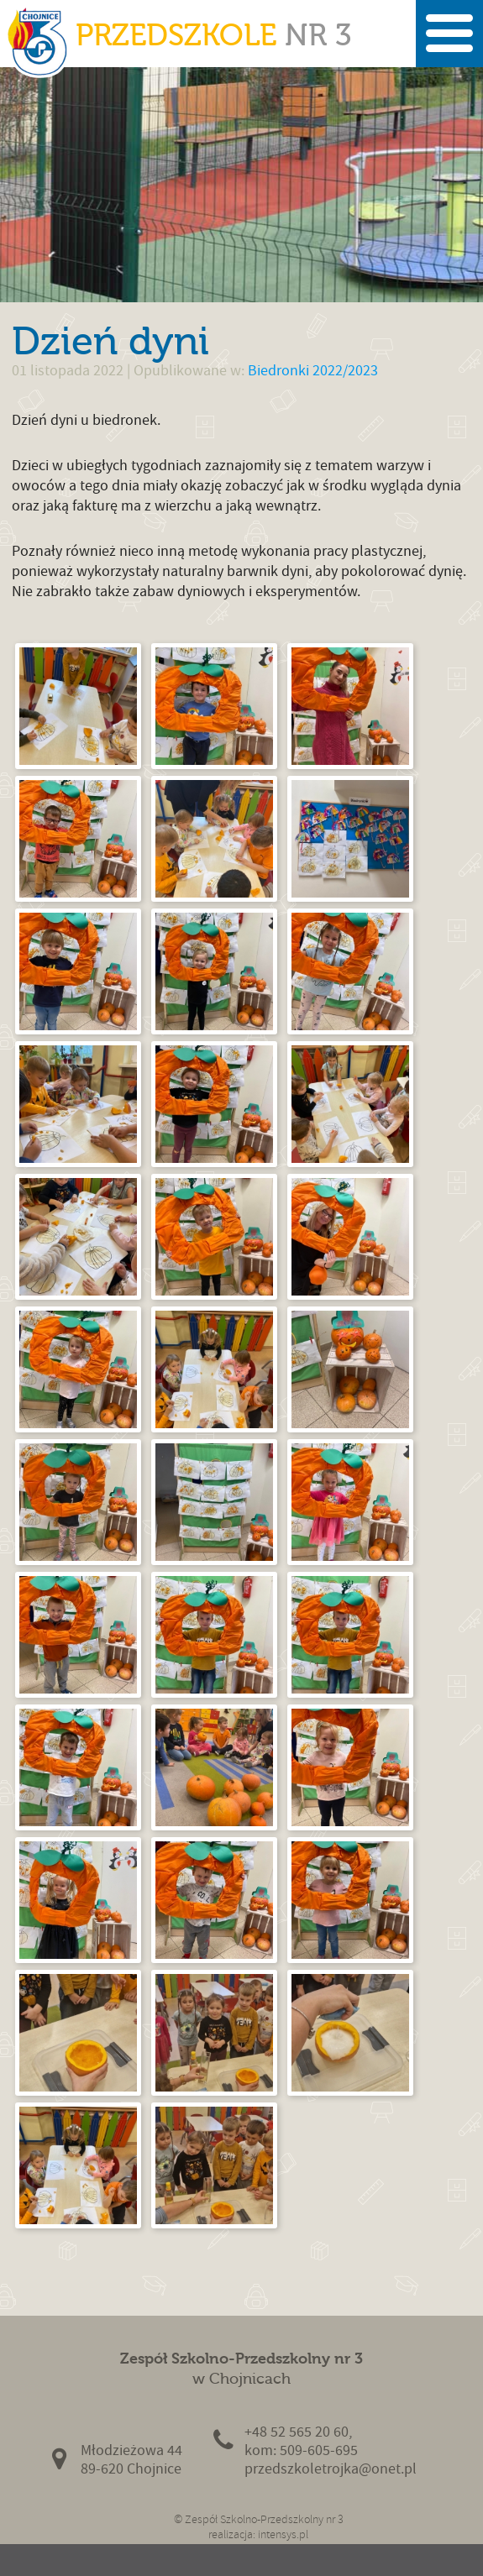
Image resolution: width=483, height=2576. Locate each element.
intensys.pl (283, 2534)
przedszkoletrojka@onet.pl (330, 2469)
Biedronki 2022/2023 (313, 370)
